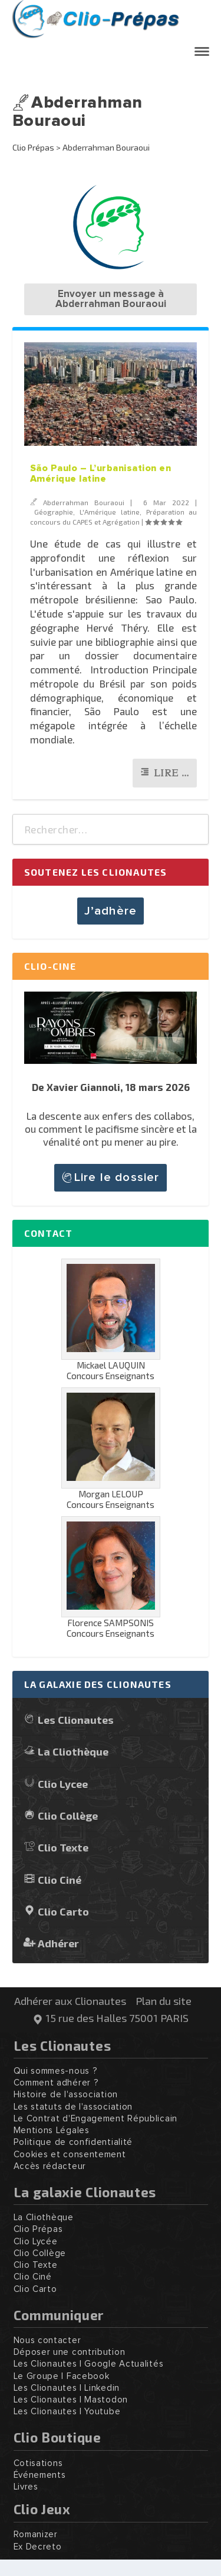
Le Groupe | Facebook (62, 2376)
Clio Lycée (36, 2241)
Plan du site (164, 2000)
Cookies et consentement (70, 2154)
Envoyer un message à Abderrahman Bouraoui (110, 299)
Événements (40, 2475)
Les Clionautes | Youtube (67, 2411)
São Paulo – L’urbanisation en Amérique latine (100, 473)
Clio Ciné (59, 1879)
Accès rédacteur (50, 2166)
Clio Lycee (63, 1783)
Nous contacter (47, 2340)
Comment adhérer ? (56, 2082)
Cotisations (38, 2463)
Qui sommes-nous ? (56, 2071)
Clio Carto (63, 1911)
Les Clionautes (76, 1719)
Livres (26, 2486)
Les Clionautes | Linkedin (67, 2388)
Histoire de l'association (66, 2094)
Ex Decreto (38, 2546)
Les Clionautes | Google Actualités (89, 2364)
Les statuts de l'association (73, 2107)
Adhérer (58, 1943)
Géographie (53, 512)
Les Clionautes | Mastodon (71, 2399)
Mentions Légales (52, 2130)
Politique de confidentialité (73, 2142)
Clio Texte (63, 1847)
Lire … (171, 773)
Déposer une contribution (70, 2352)
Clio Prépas (33, 147)
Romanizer (36, 2534)
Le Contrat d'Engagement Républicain (96, 2118)
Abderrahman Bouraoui (83, 502)
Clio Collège (68, 1815)
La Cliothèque (73, 1751)
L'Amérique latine (110, 512)
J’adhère (110, 911)
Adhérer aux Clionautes (70, 2000)
